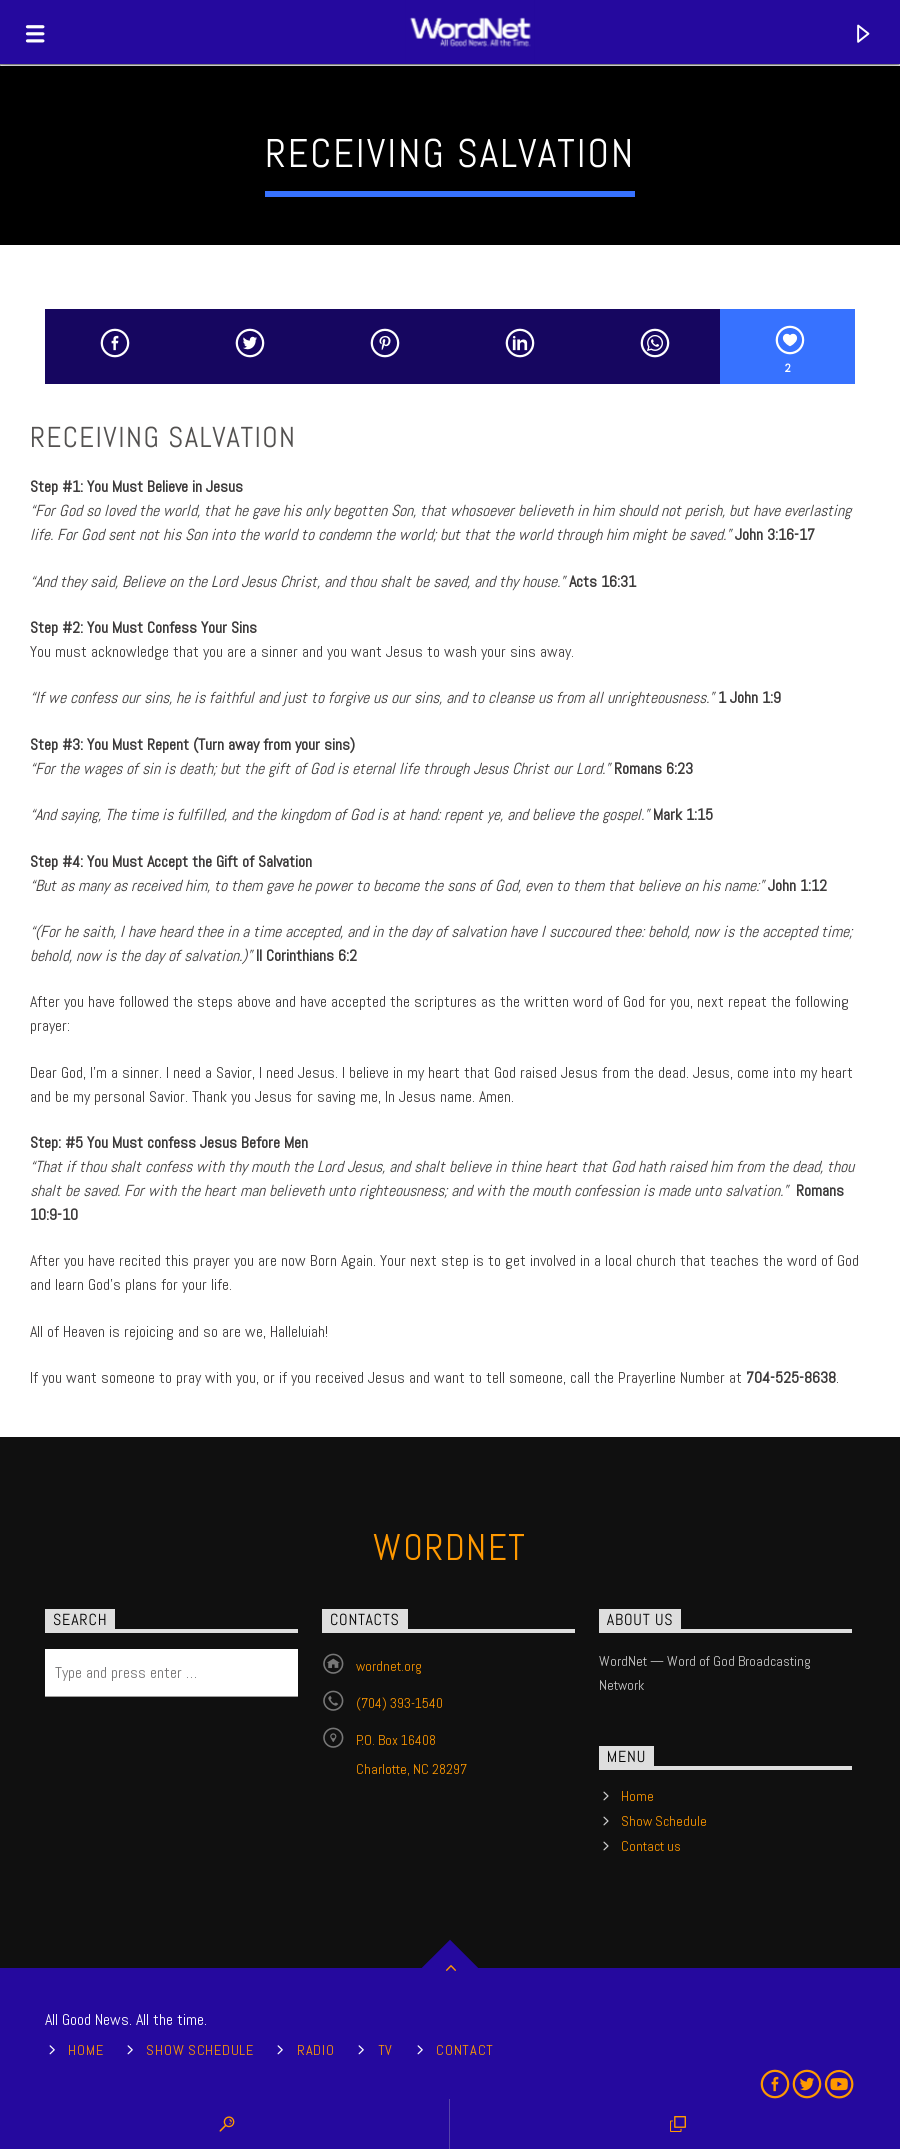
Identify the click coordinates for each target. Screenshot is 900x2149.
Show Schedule (664, 1821)
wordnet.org (389, 1666)
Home (637, 1796)
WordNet (449, 1548)
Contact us (651, 1846)
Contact (465, 2050)
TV (385, 2050)
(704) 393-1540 (399, 1703)
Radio (316, 2050)
